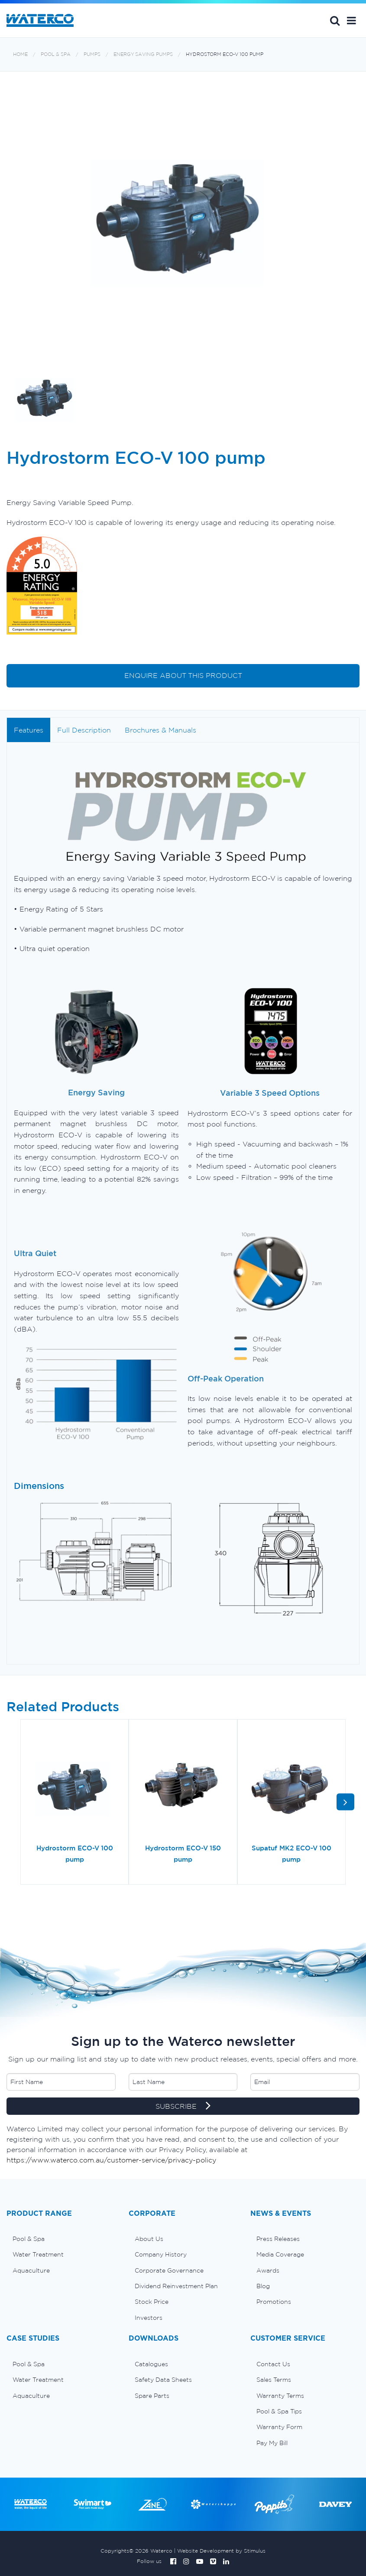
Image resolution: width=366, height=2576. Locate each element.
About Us (149, 2238)
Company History (161, 2254)
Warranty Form (279, 2426)
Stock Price (151, 2301)
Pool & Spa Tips (279, 2411)
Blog (263, 2286)
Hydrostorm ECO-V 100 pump (224, 54)
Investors (148, 2317)
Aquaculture (31, 2270)
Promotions (273, 2301)
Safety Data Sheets (163, 2379)
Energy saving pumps (143, 54)
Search (334, 20)
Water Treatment (38, 2254)
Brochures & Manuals (160, 730)
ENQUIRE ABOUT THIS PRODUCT (183, 675)
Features (28, 730)
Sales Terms (273, 2379)
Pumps (92, 54)
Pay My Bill (272, 2442)
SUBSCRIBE (183, 2106)
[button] (351, 20)
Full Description (84, 730)
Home (20, 54)
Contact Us (273, 2364)
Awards (267, 2270)
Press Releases (278, 2238)
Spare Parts (152, 2395)
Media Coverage (280, 2254)
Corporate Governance (169, 2270)
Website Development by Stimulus (221, 2550)
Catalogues (151, 2364)
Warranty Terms (280, 2395)
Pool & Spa (56, 54)
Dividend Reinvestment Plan (176, 2286)
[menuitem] (61, 2239)
